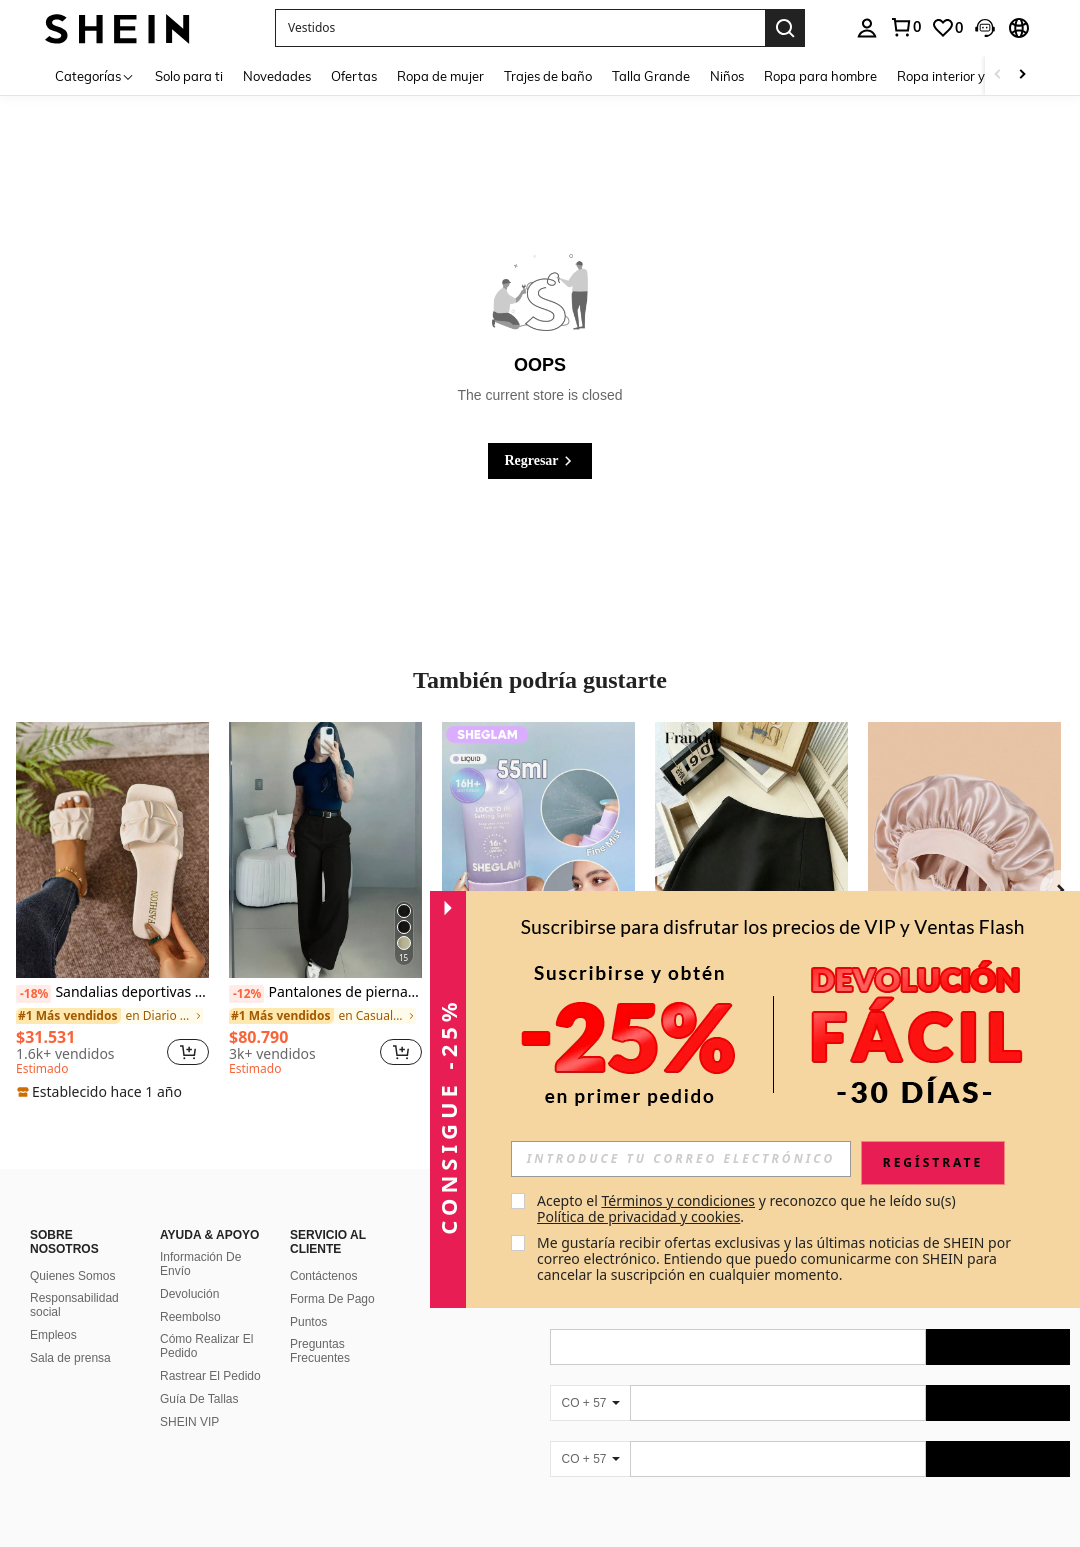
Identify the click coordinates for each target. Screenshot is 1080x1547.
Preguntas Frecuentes (320, 1327)
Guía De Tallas (199, 1375)
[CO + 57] (590, 1379)
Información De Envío (200, 1240)
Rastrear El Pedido (210, 1352)
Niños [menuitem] (727, 76)
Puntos (308, 1298)
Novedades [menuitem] (277, 76)
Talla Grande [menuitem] (651, 76)
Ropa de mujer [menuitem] (440, 76)
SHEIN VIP (189, 1398)
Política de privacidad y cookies (638, 1216)
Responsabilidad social (74, 1281)
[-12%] (246, 994)
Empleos (53, 1311)
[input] (681, 1159)
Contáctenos (323, 1252)
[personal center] (867, 28)
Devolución (189, 1270)
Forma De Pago (332, 1275)
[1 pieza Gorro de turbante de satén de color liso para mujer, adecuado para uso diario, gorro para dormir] (964, 850)
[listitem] (112, 912)
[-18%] (33, 994)
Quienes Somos (72, 1252)
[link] (905, 27)
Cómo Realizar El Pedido (206, 1322)
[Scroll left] (998, 75)
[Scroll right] (1022, 75)
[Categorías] (95, 75)
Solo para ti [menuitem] (189, 76)
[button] (520, 28)
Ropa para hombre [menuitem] (820, 76)
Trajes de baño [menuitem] (548, 76)
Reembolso (190, 1293)
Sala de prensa (70, 1334)
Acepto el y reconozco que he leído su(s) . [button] (748, 1208)
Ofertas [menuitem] (354, 76)
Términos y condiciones (678, 1200)
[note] (102, 1092)
